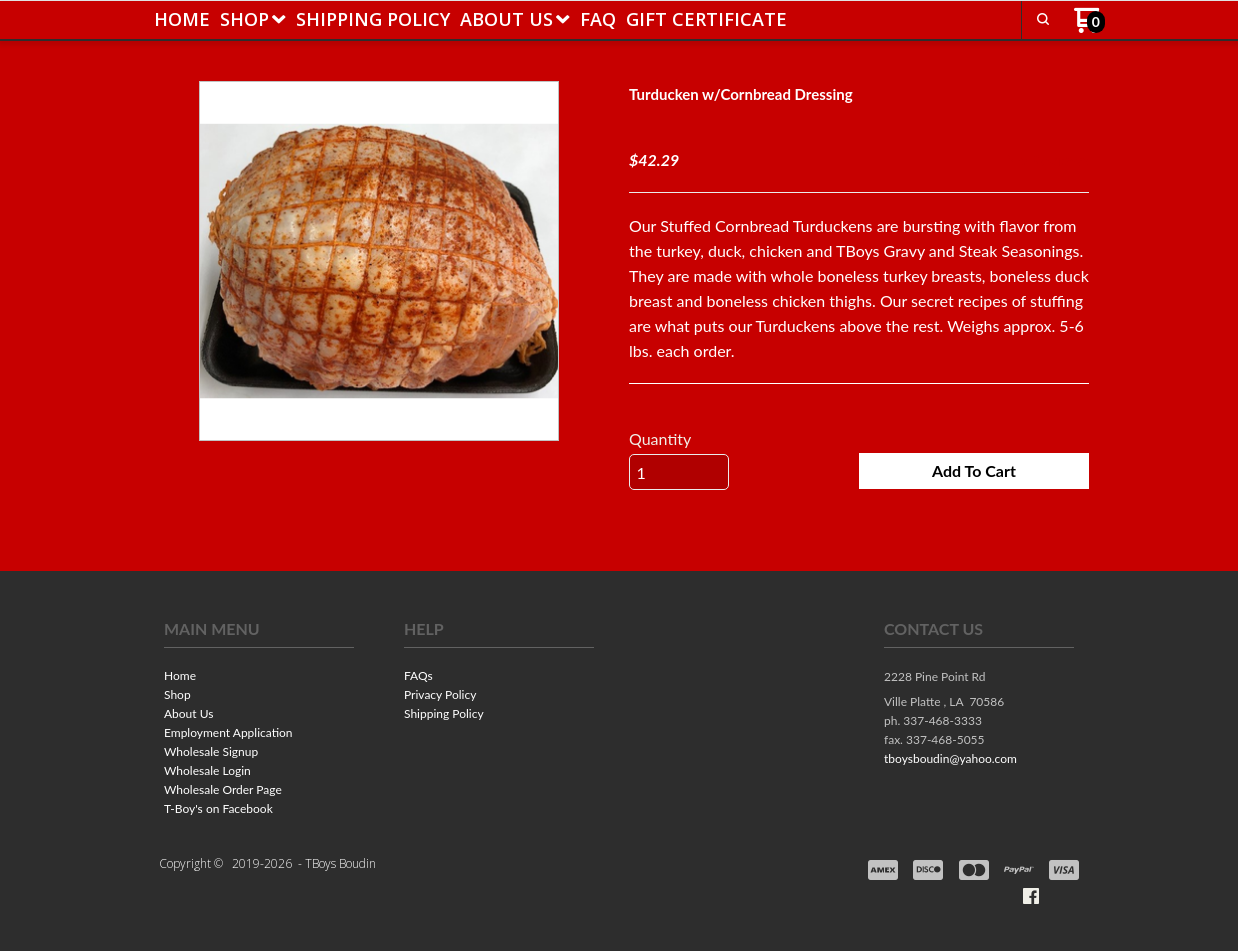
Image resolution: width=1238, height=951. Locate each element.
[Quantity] (679, 473)
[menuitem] (182, 19)
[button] (1043, 19)
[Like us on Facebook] (1031, 897)
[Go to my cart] (1089, 27)
